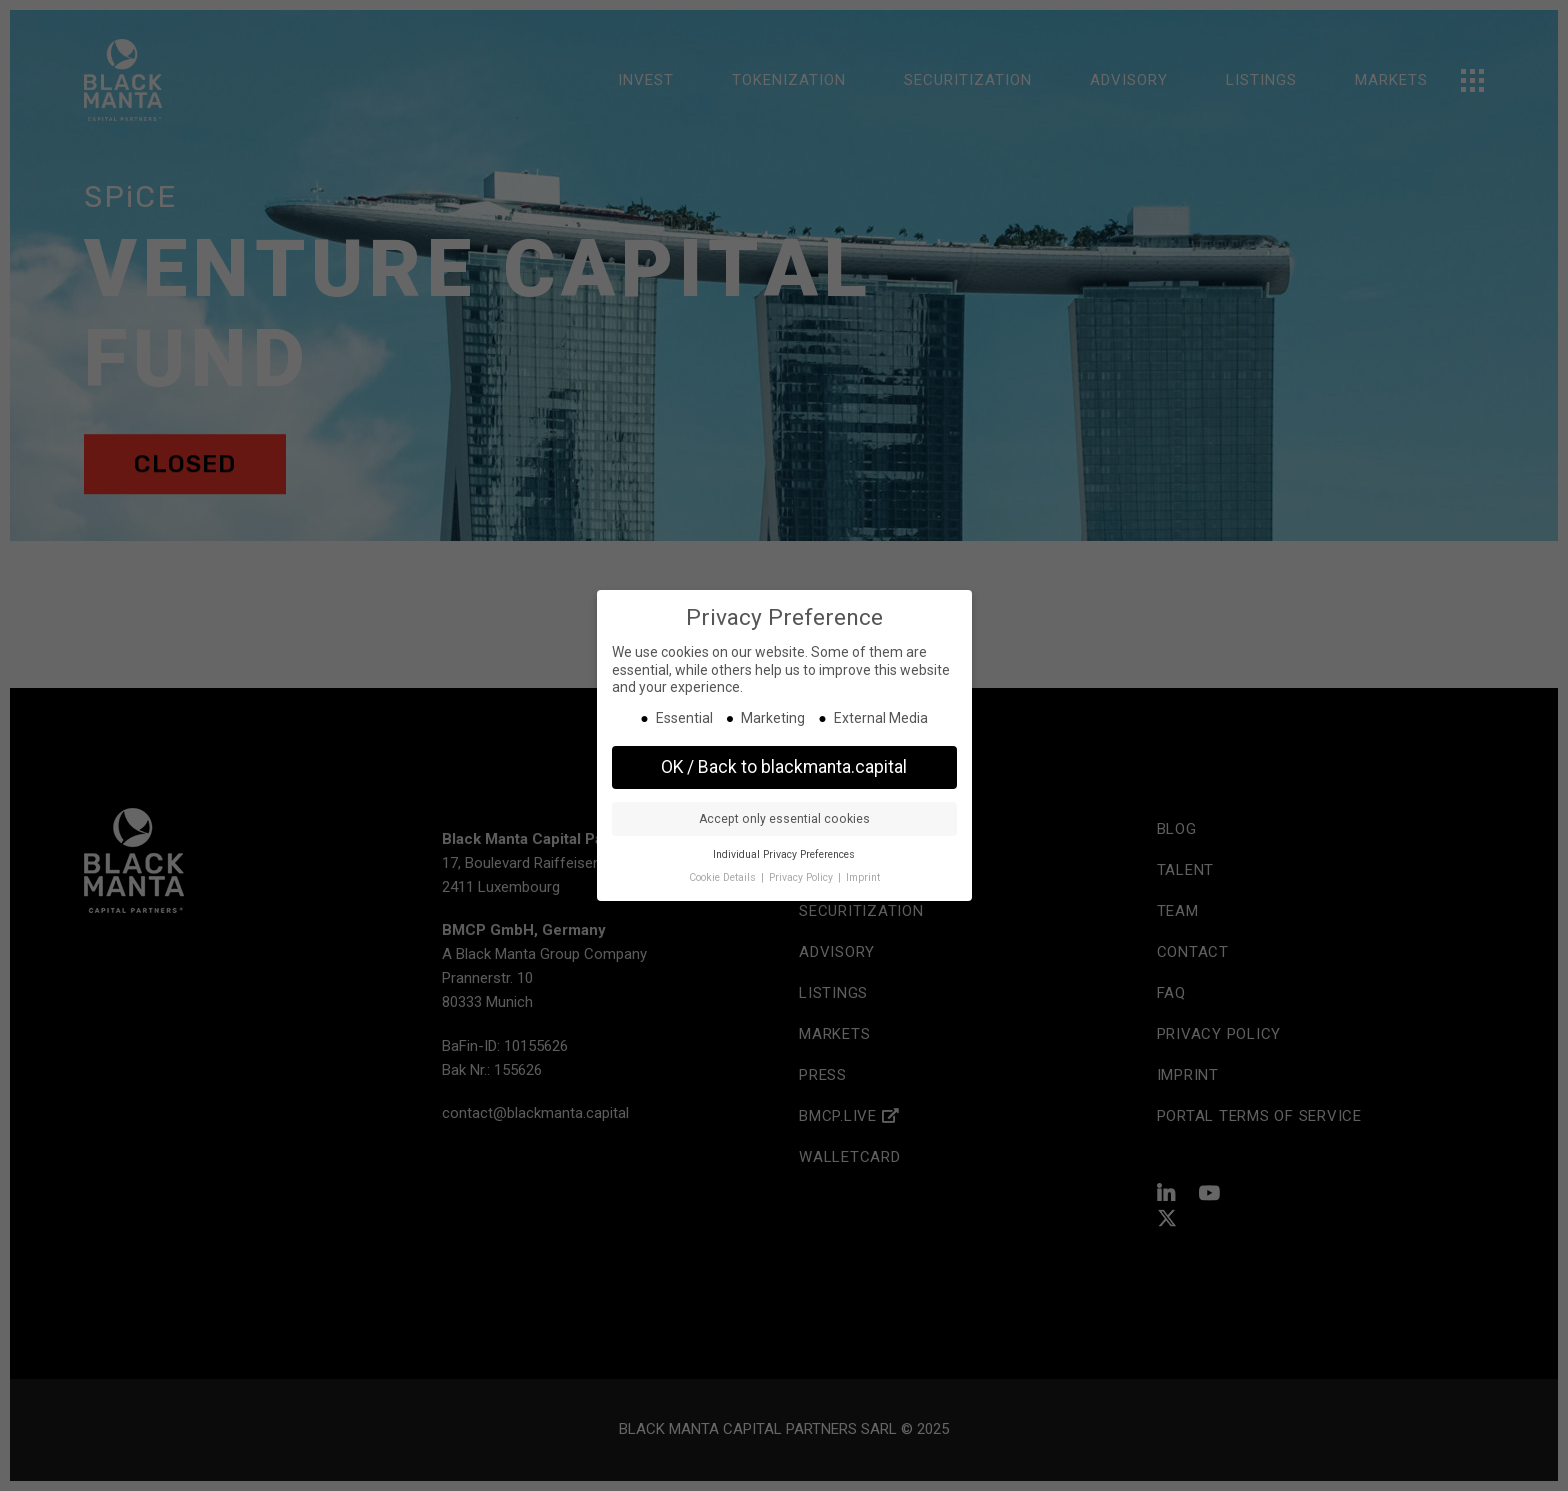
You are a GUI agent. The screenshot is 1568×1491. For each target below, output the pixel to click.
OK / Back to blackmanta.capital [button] (784, 767)
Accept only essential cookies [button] (784, 819)
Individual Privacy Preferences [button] (784, 854)
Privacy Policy (802, 877)
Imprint (863, 877)
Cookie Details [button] (724, 877)
